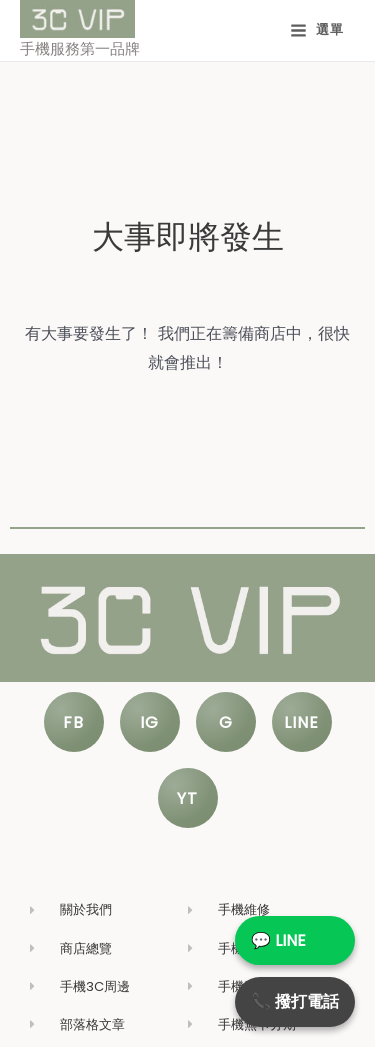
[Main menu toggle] (317, 30)
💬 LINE (278, 940)
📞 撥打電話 (295, 1001)
